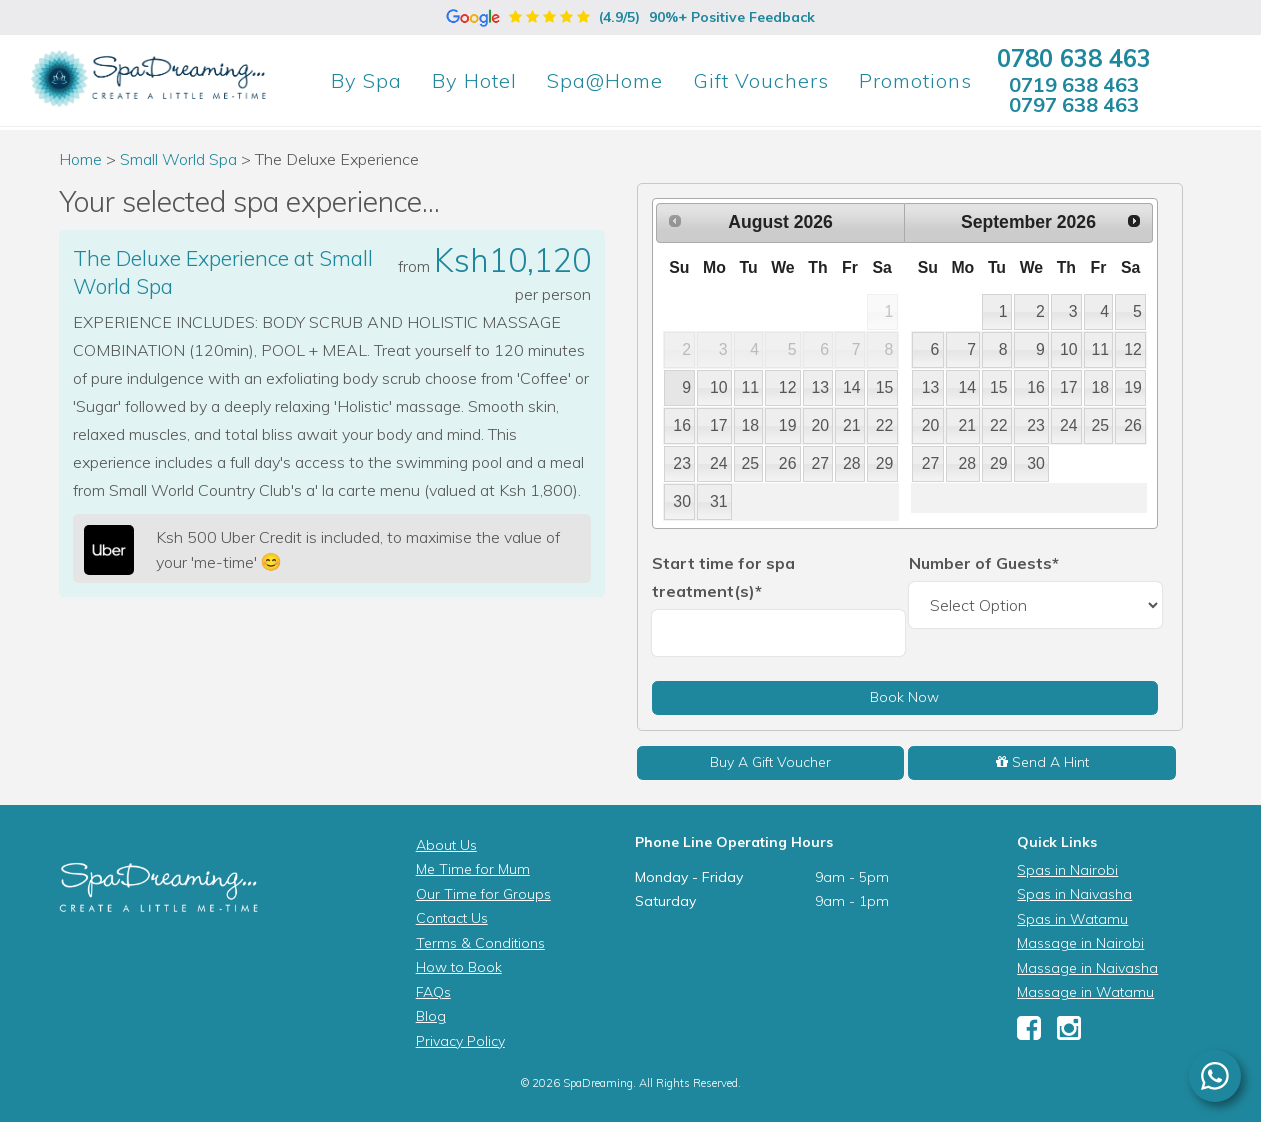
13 (820, 387)
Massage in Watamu (1085, 992)
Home (80, 159)
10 (719, 387)
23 (682, 463)
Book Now (904, 697)
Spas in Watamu (1072, 919)
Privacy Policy (460, 1041)
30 (682, 501)
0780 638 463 (1074, 58)
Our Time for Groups (483, 894)
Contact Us (452, 918)
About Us (446, 845)
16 (682, 425)
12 (788, 387)
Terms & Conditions (480, 943)
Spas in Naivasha (1074, 894)
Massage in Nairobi (1080, 943)
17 (719, 425)
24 (719, 463)
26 (788, 463)
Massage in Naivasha (1087, 968)
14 (852, 387)
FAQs (433, 992)
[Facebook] (1029, 1033)
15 (885, 387)
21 (852, 425)
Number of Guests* (984, 563)
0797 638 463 (1074, 104)
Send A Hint (1042, 762)
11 (751, 387)
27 (820, 463)
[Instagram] (1069, 1033)
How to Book (459, 967)
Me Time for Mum (473, 869)
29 (885, 463)
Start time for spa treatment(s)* (723, 577)
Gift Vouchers (761, 80)
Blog (431, 1016)
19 (788, 425)
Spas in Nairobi (1067, 870)
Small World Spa (180, 159)
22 (885, 425)
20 (820, 425)
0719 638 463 (1074, 84)
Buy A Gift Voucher (770, 762)
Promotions (915, 80)
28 (852, 463)
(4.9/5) (630, 17)
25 (751, 463)
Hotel (474, 80)
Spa (366, 80)
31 (719, 501)
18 (751, 425)
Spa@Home (605, 80)
